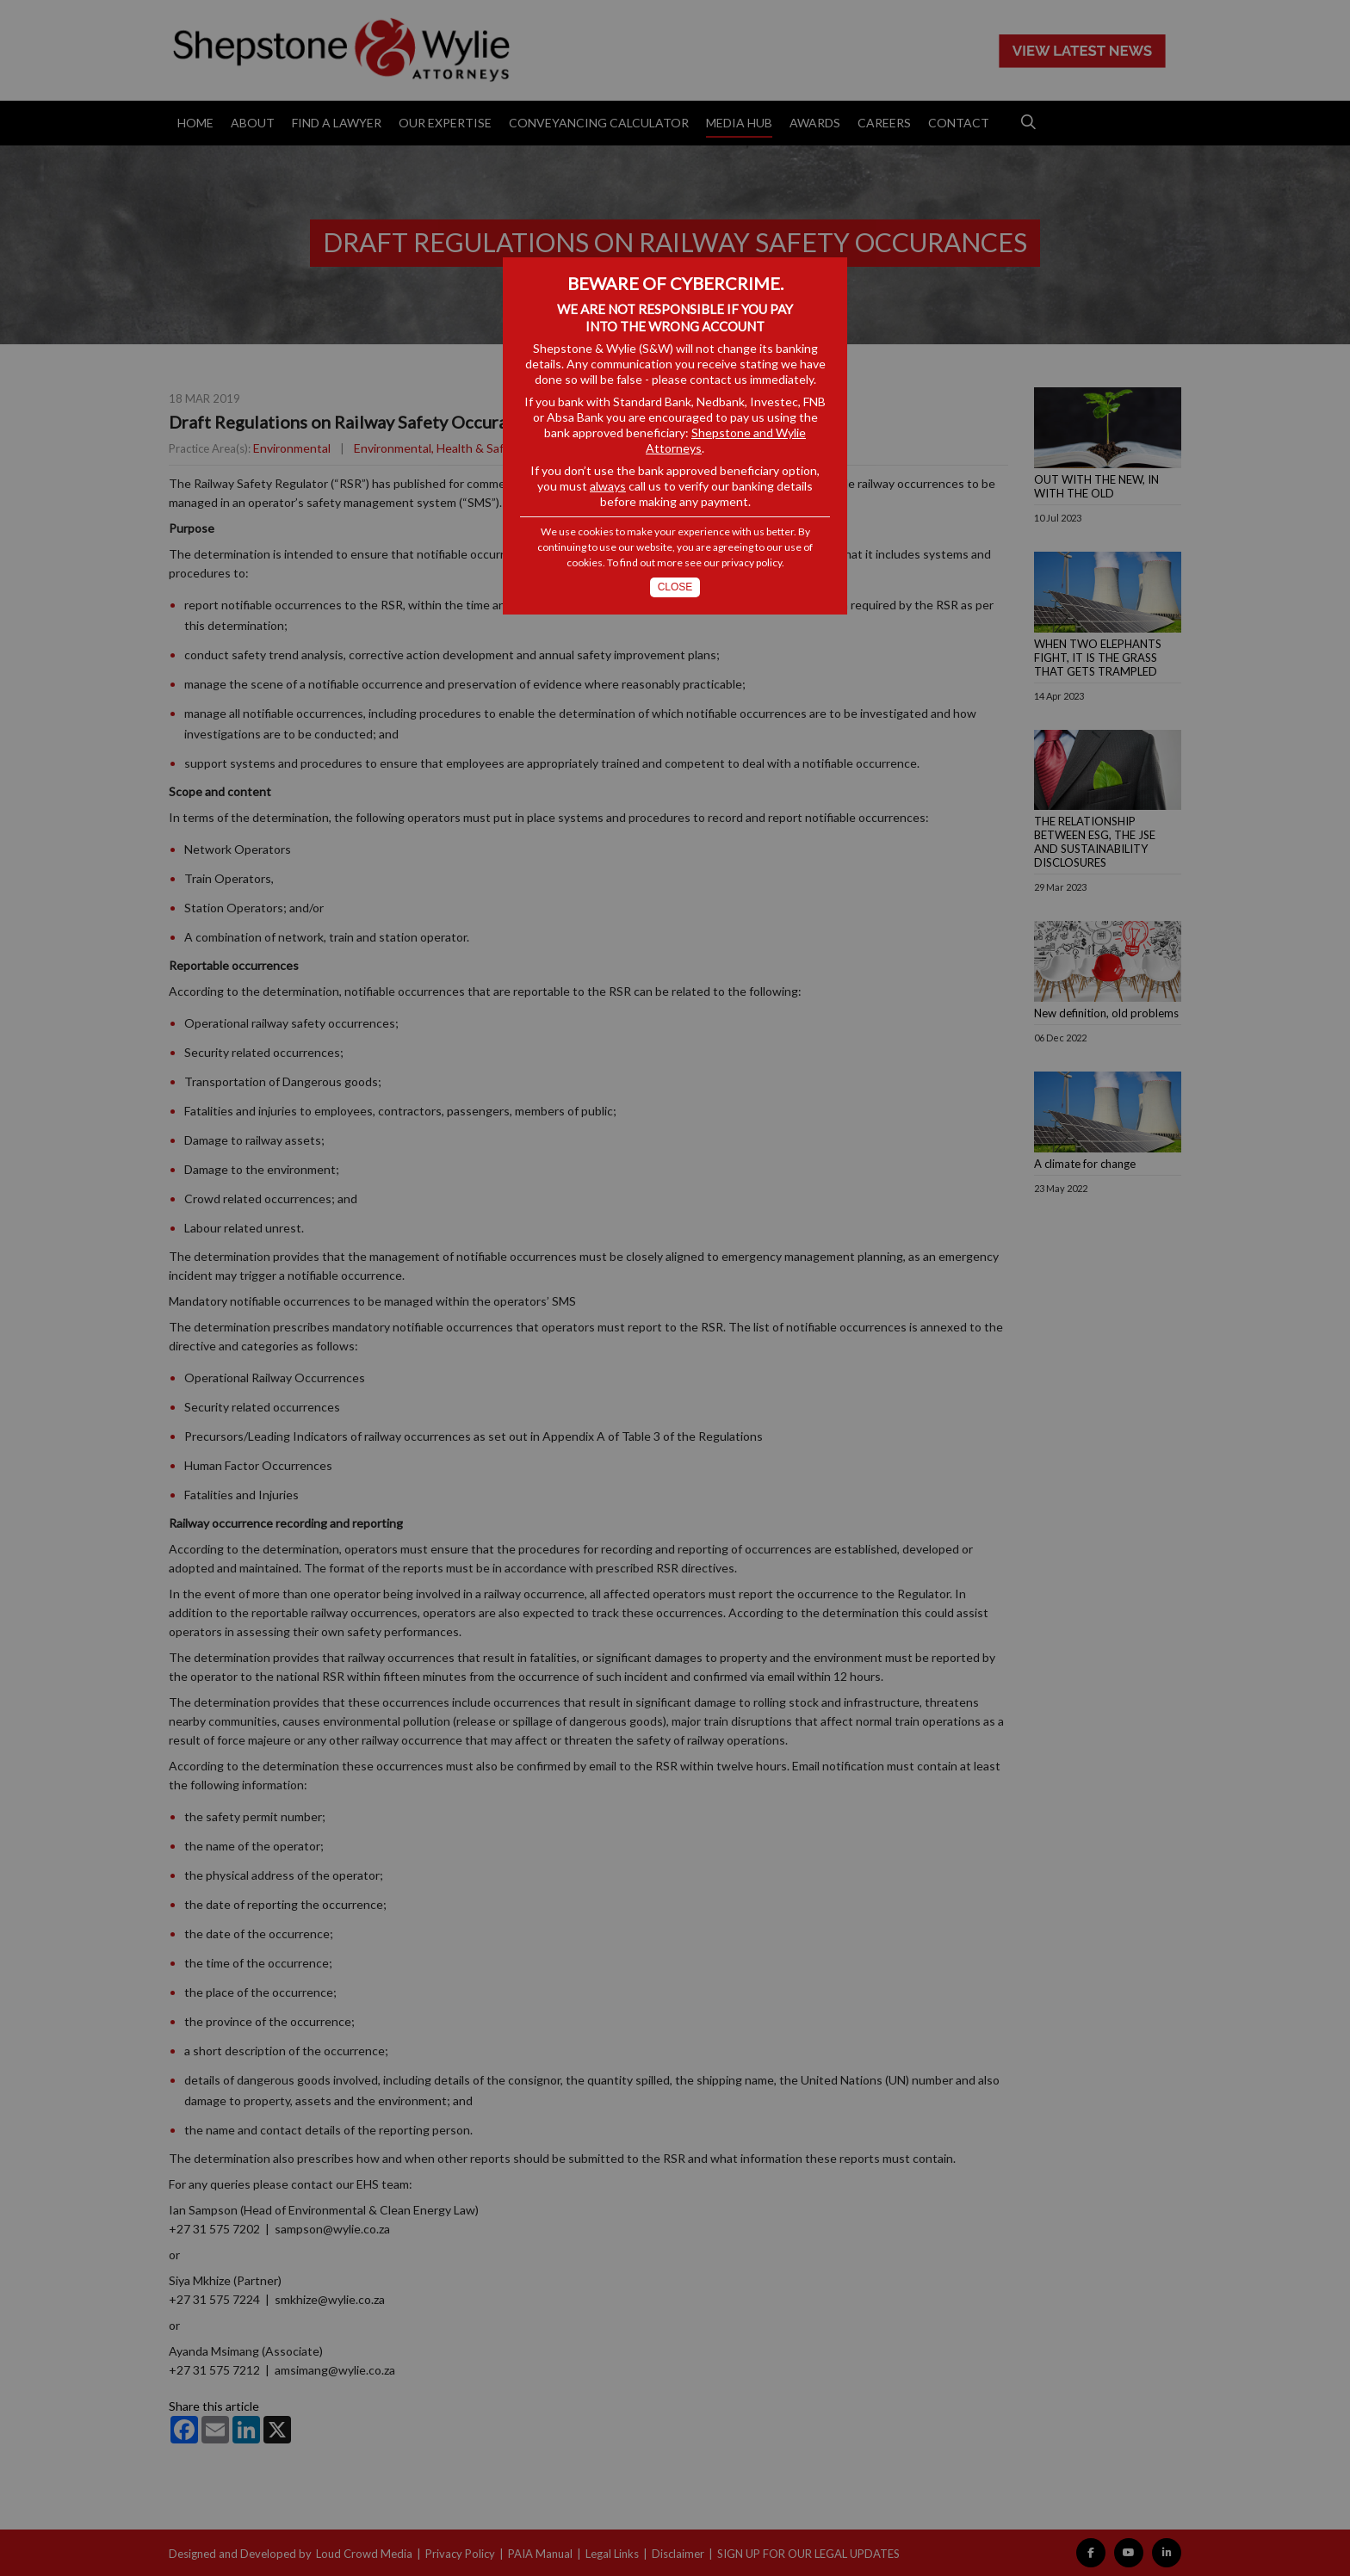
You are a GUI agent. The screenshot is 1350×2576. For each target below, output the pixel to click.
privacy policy (751, 562)
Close (675, 587)
